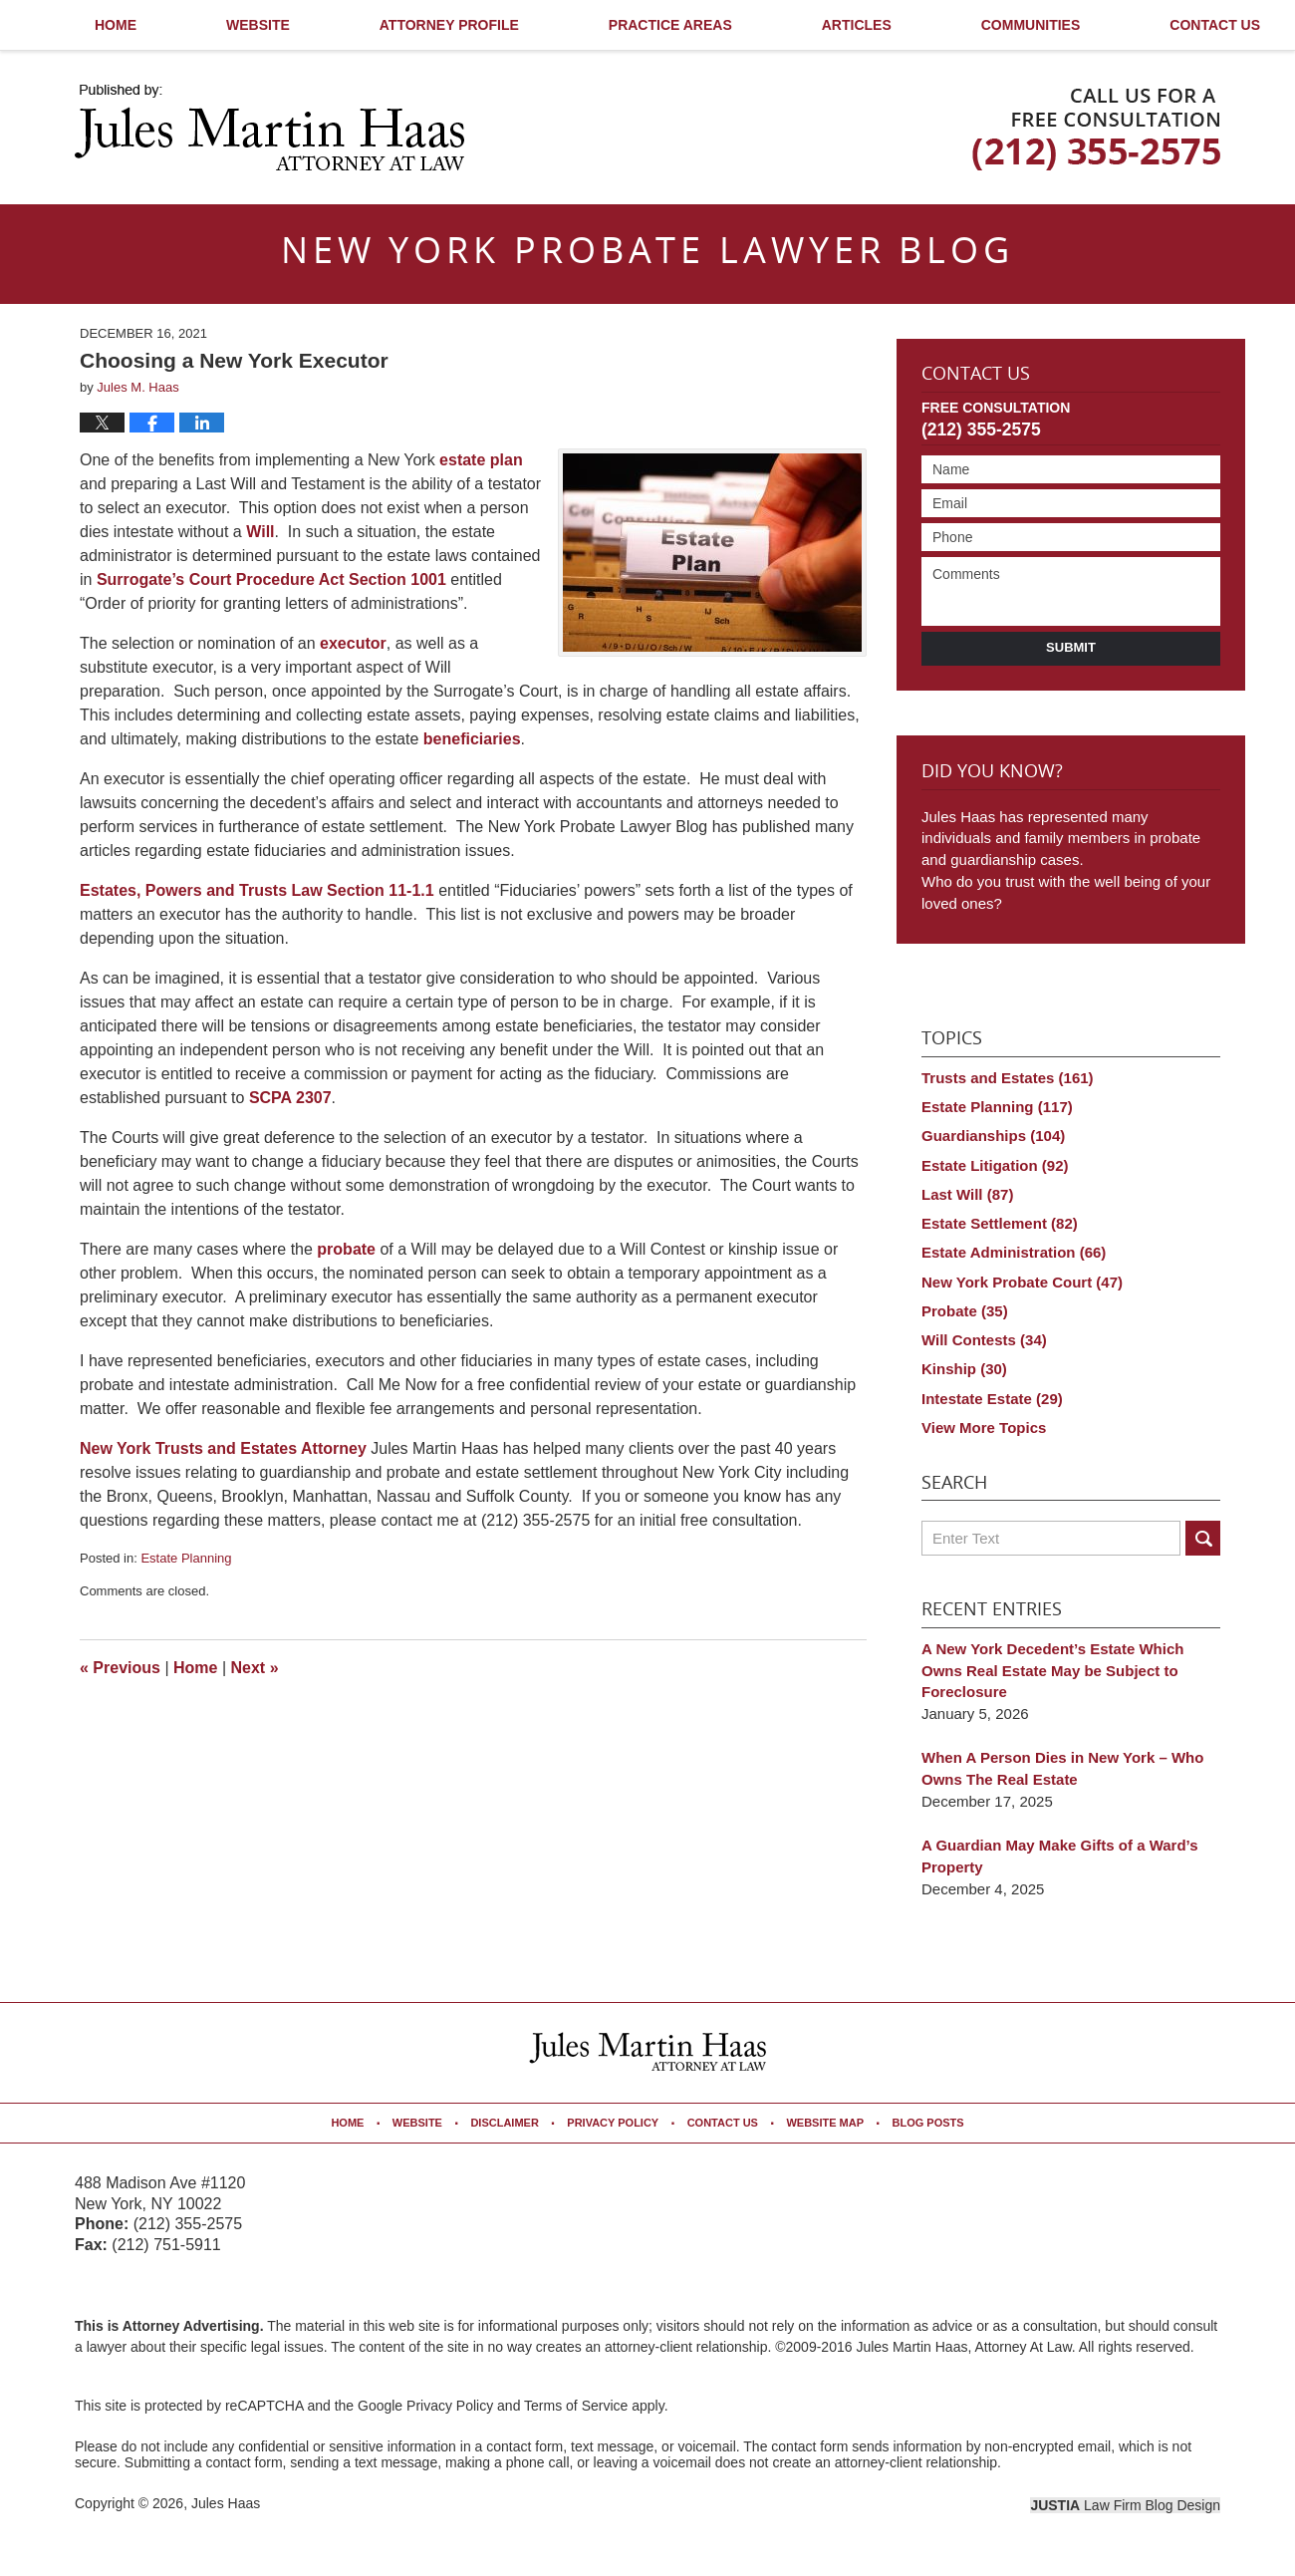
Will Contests (984, 1339)
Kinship (964, 1368)
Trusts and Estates (1007, 1077)
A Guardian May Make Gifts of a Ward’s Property (1059, 1856)
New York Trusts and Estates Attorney (223, 1448)
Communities (1031, 25)
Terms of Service (576, 2406)
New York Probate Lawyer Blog (269, 127)
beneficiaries (472, 738)
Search (1202, 1538)
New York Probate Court (1022, 1282)
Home (115, 25)
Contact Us (975, 375)
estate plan (481, 459)
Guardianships (993, 1135)
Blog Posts (927, 2123)
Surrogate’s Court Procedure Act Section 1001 (271, 579)
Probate (964, 1310)
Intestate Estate (992, 1398)
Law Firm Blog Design (1125, 2505)
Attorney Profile (449, 25)
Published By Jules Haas (1096, 129)
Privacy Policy (612, 2123)
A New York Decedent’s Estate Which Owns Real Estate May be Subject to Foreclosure (1052, 1670)
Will (260, 531)
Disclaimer (504, 2123)
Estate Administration (1013, 1252)
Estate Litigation (995, 1165)
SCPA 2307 (290, 1097)
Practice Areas (670, 25)
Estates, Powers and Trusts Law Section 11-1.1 (257, 890)
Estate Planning (185, 1558)
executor (353, 643)
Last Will (967, 1194)
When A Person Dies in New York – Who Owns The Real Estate (1062, 1768)
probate (346, 1249)
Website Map (825, 2123)
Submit (1071, 647)
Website (258, 25)
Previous (120, 1667)
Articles (857, 25)
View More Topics (983, 1427)
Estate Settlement (999, 1223)
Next (255, 1667)
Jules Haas (225, 2503)
